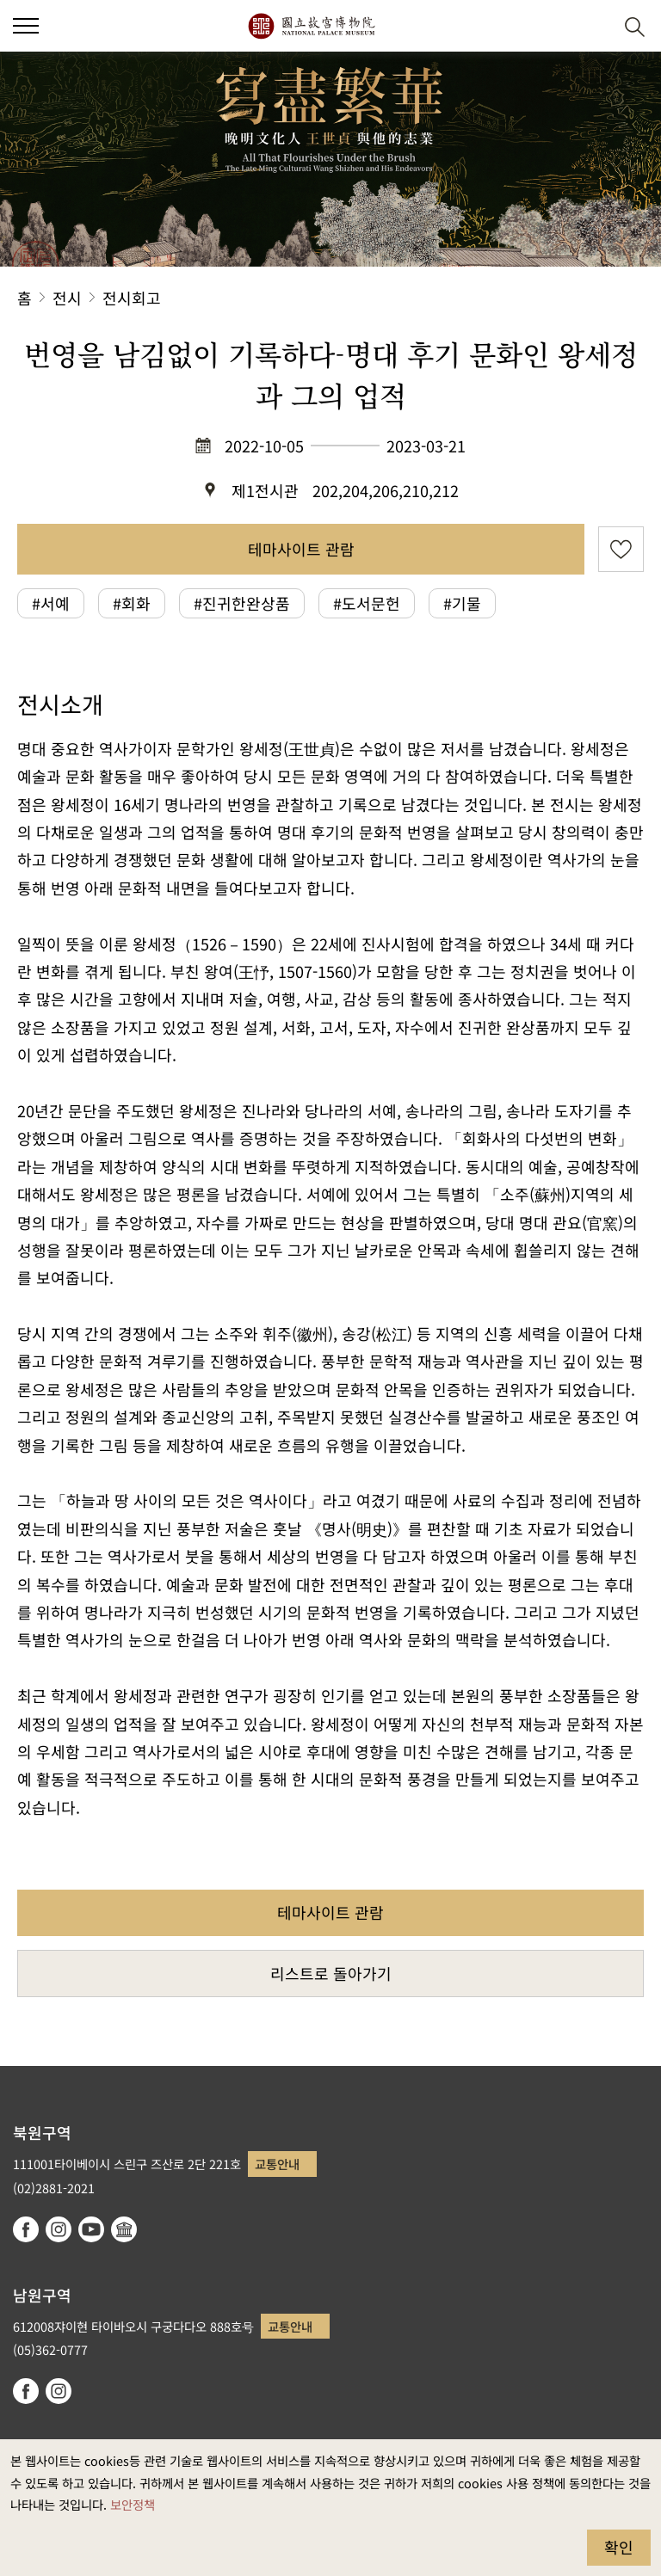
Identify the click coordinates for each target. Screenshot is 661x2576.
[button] (593, 26)
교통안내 (277, 2164)
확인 (618, 2547)
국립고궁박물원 (311, 26)
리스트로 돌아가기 (331, 1973)
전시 (67, 297)
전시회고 (131, 297)
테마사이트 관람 (301, 549)
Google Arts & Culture (124, 2229)
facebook (26, 2229)
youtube (91, 2229)
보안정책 (132, 2504)
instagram (58, 2229)
